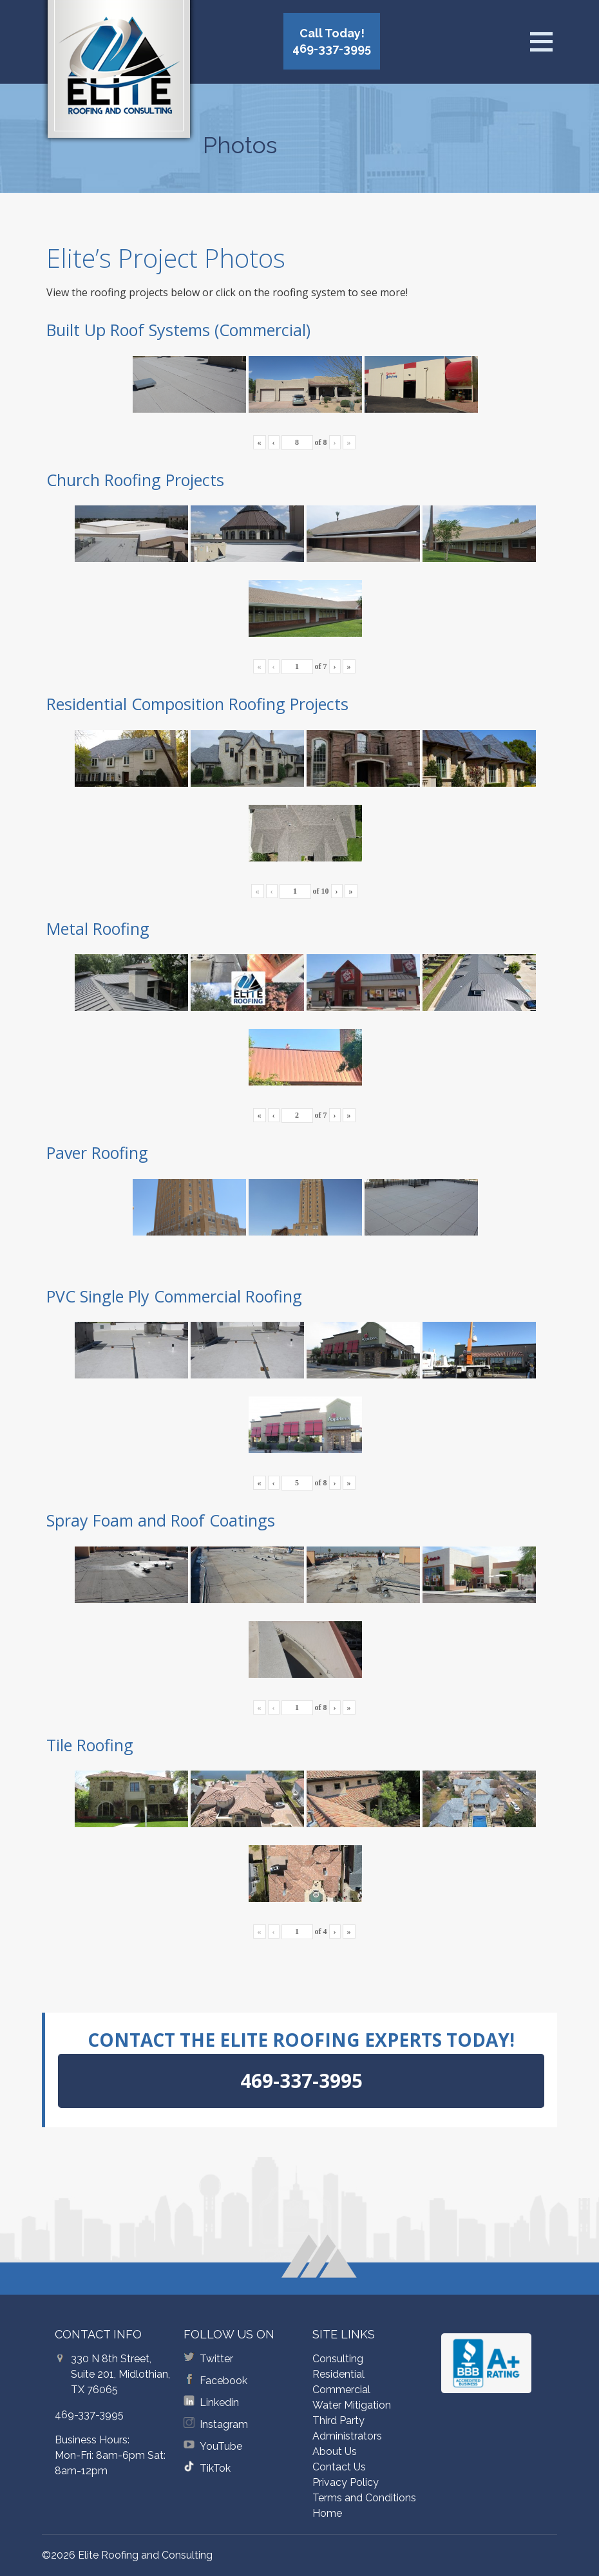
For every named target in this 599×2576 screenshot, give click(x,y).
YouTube (221, 2446)
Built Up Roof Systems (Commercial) (178, 330)
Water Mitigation (351, 2405)
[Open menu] (541, 42)
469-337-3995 (89, 2415)
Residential (338, 2374)
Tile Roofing (89, 1745)
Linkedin (219, 2402)
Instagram (224, 2424)
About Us (334, 2451)
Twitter (216, 2359)
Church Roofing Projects (135, 480)
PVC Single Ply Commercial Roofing (174, 1296)
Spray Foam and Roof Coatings (160, 1520)
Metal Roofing (97, 928)
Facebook (223, 2380)
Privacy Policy (345, 2482)
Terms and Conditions (364, 2498)
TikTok (215, 2468)
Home (327, 2513)
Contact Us (339, 2467)
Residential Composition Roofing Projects (197, 704)
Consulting (337, 2359)
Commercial (341, 2389)
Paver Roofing (97, 1152)
